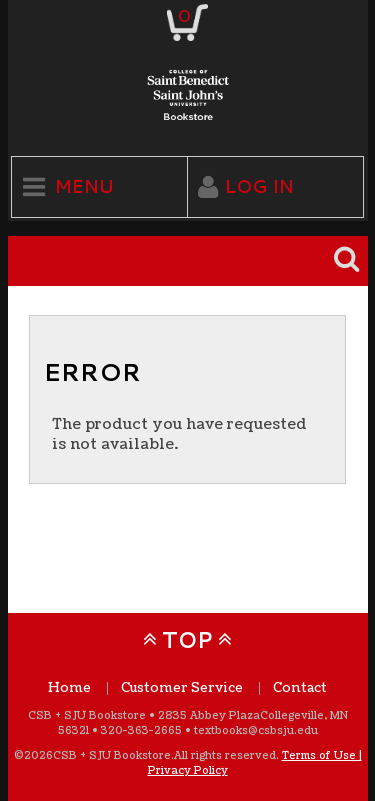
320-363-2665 (141, 730)
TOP (187, 639)
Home (69, 688)
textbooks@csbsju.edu (256, 730)
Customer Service (182, 688)
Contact (300, 688)
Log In (259, 186)
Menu (84, 186)
